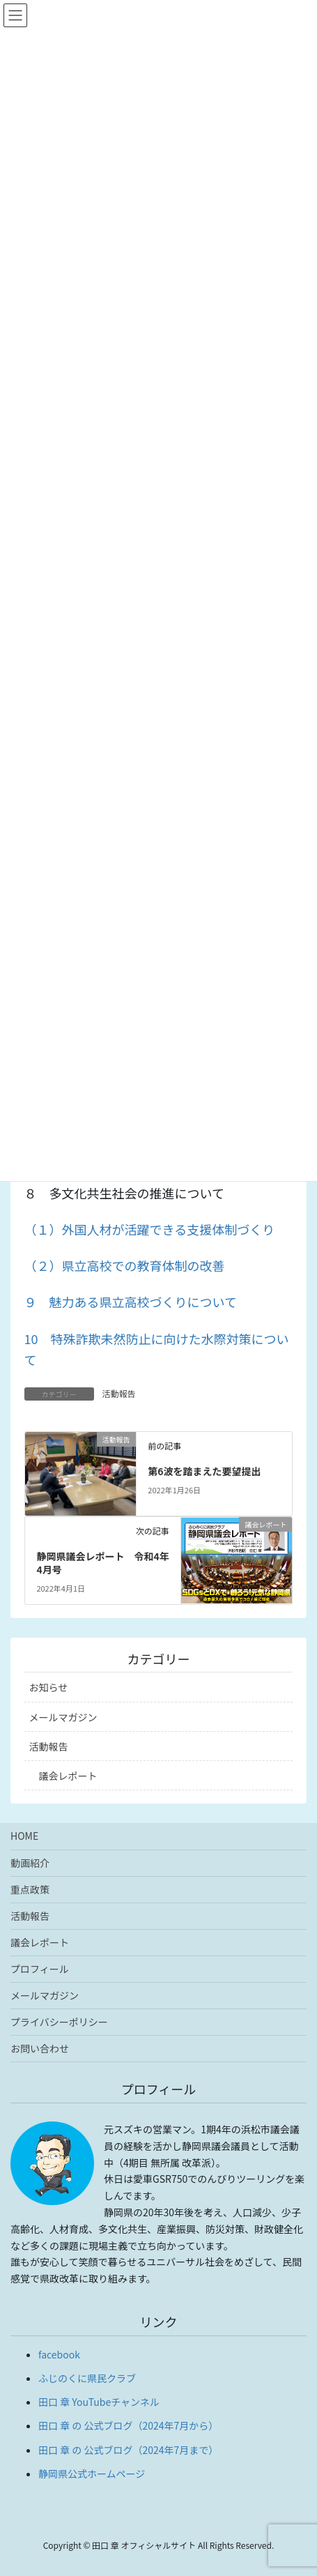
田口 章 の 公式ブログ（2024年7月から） (128, 2425)
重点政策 (29, 1889)
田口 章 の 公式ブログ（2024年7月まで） (128, 2450)
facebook (59, 2354)
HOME (24, 1836)
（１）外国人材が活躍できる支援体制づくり (149, 1229)
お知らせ (48, 1687)
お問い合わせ (39, 2048)
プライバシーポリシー (59, 2022)
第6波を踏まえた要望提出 (204, 1471)
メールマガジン (63, 1717)
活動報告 (119, 1393)
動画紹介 (29, 1863)
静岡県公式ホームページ (91, 2473)
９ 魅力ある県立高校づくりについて (130, 1302)
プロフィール (39, 1969)
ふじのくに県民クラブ (87, 2378)
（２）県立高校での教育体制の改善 (124, 1265)
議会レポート (68, 1776)
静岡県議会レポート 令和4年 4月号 (107, 1563)
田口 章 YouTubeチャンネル (99, 2402)
